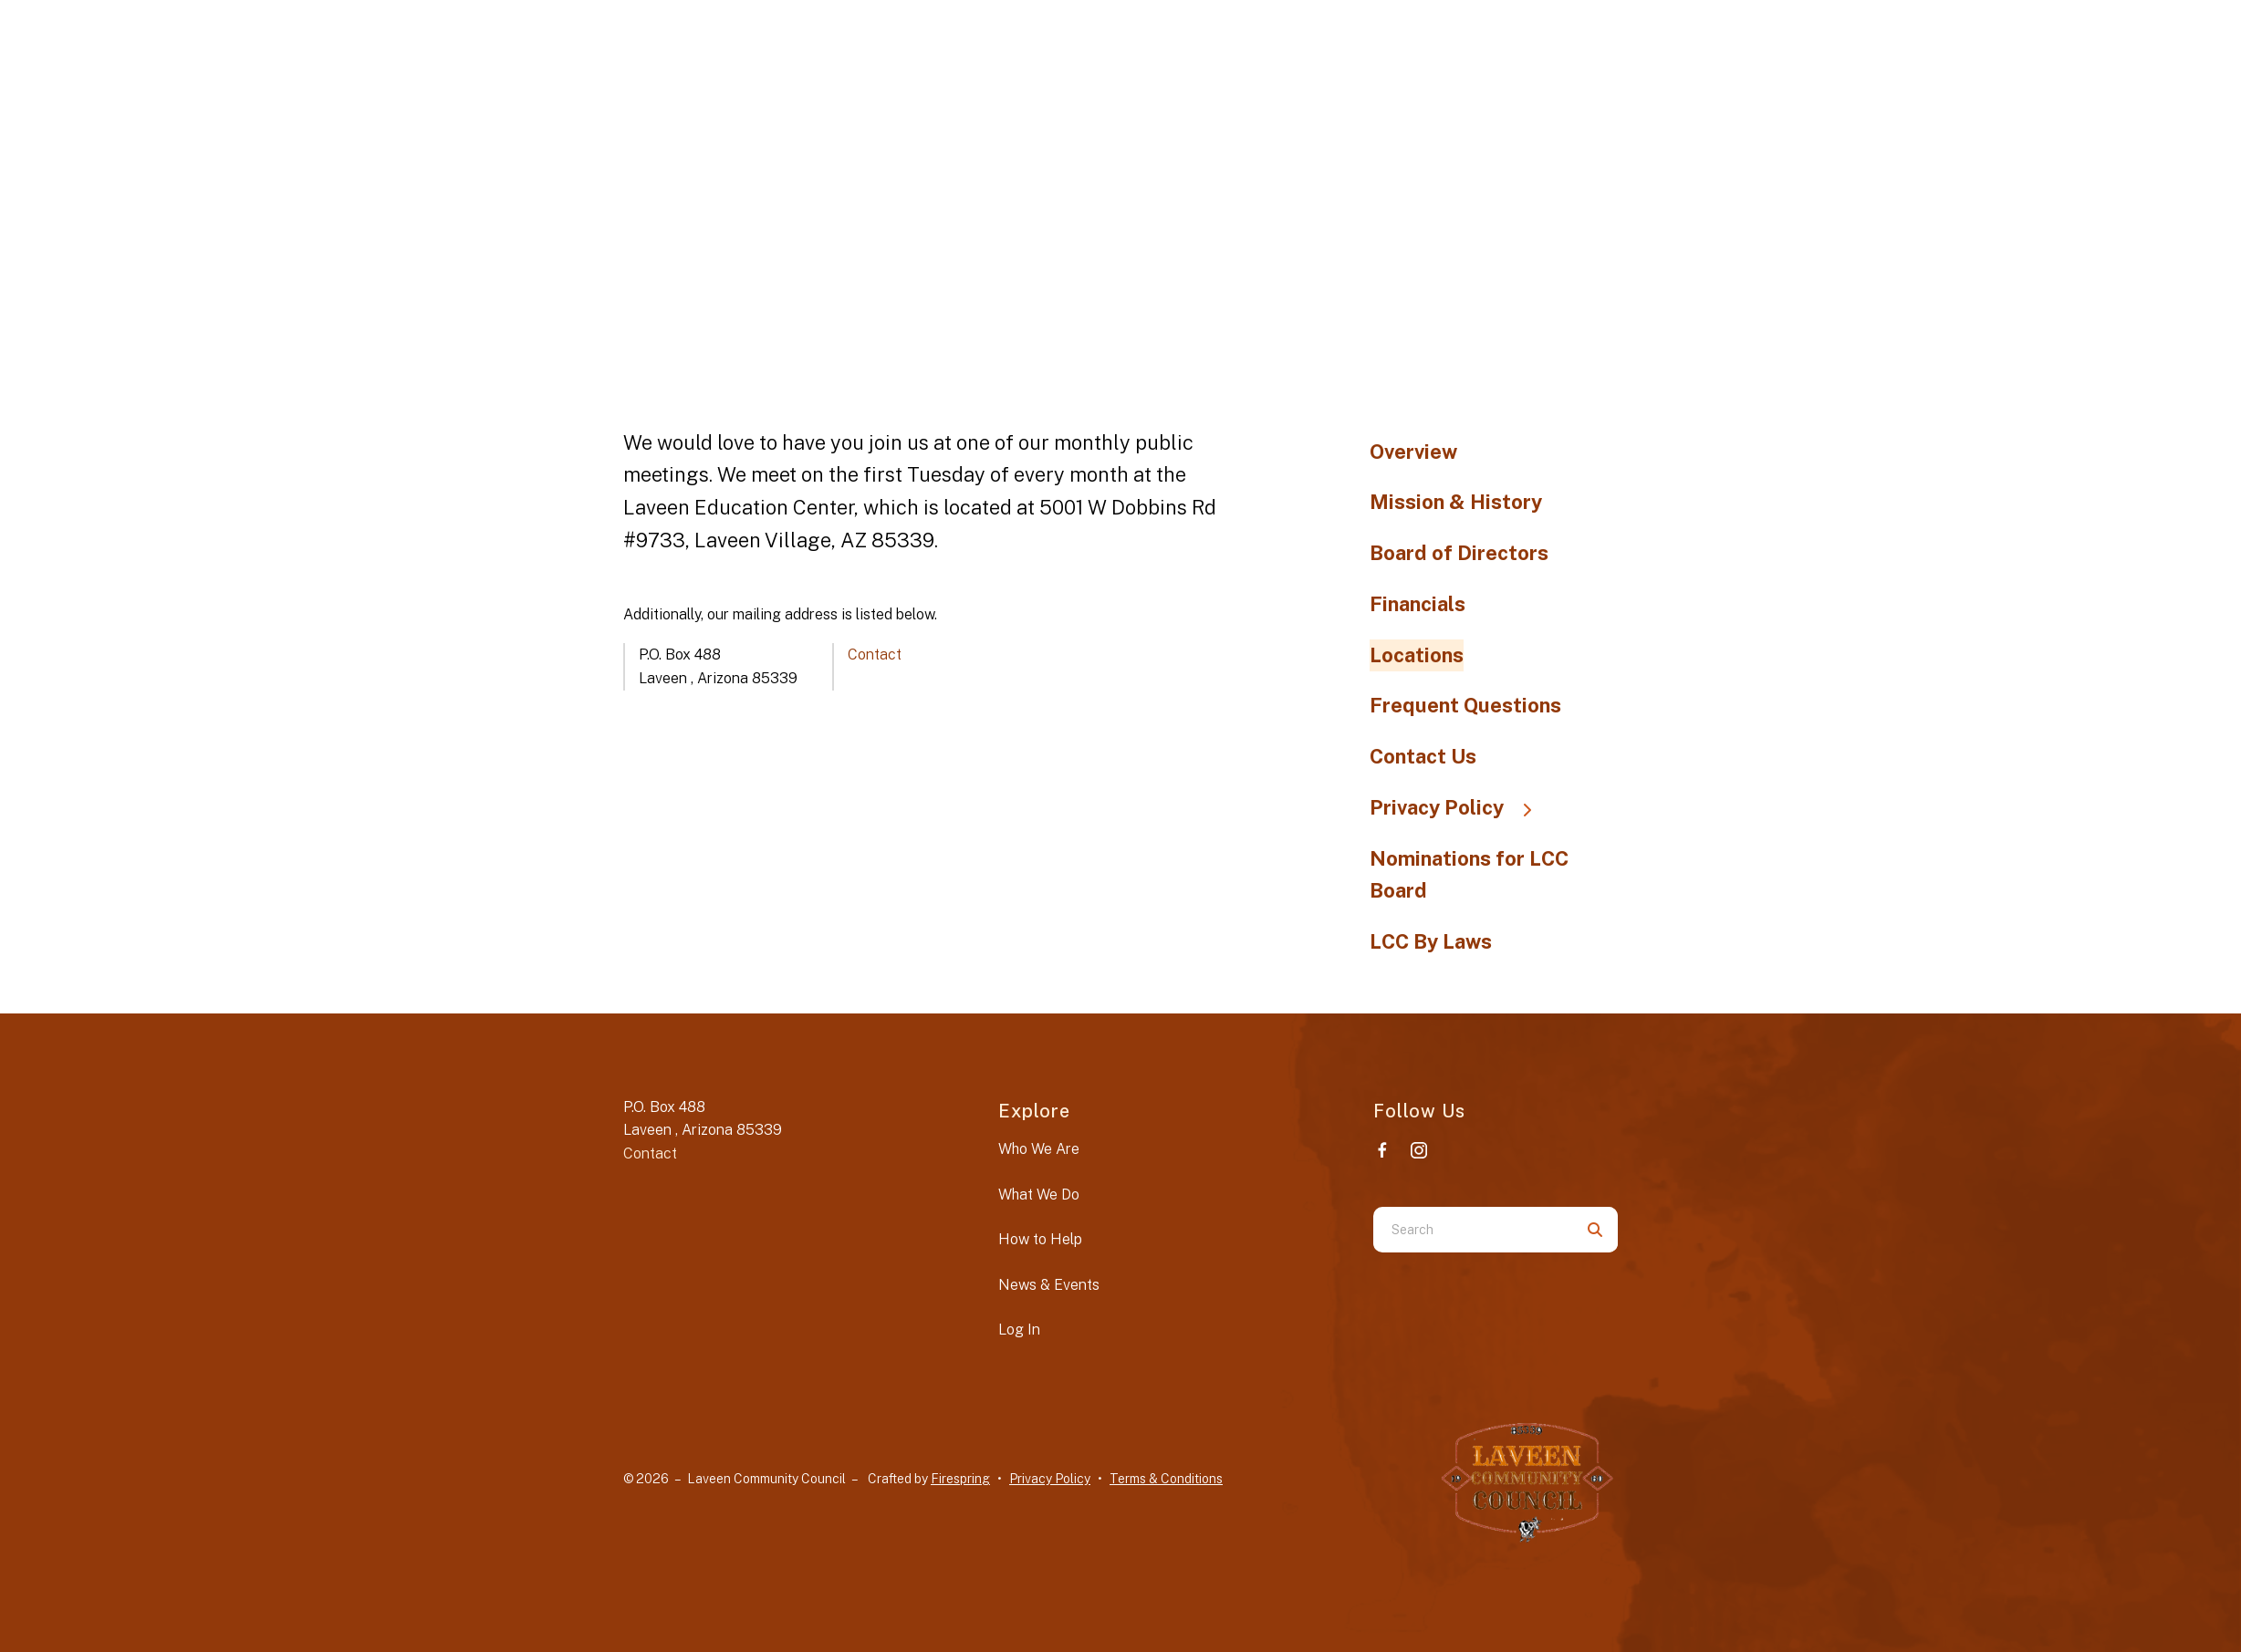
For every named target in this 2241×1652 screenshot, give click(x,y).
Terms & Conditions (1166, 1478)
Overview (1413, 451)
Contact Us (1423, 756)
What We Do (1038, 1194)
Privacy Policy (1459, 807)
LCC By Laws (1431, 941)
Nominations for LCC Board (1469, 875)
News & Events (1049, 1285)
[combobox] (1472, 1229)
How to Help (1040, 1239)
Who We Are (1038, 1149)
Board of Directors (1459, 553)
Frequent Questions (1465, 705)
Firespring (960, 1478)
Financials (1417, 604)
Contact (875, 654)
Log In (1019, 1329)
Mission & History (1456, 502)
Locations (1417, 655)
